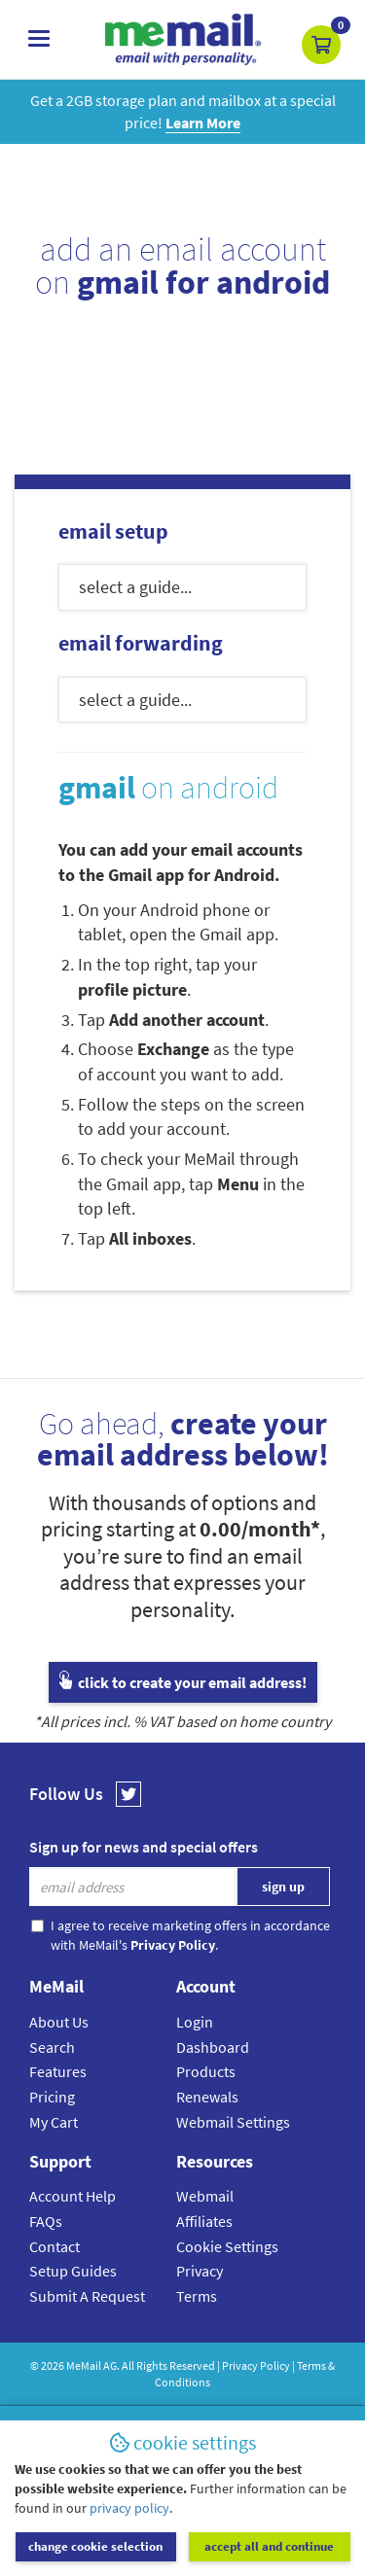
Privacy (199, 2270)
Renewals (207, 2096)
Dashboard (212, 2047)
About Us (59, 2021)
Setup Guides (73, 2270)
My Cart (53, 2122)
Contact (54, 2246)
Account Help (72, 2195)
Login (194, 2021)
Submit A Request (87, 2296)
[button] (321, 44)
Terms (196, 2296)
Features (58, 2071)
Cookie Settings (227, 2246)
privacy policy (129, 2508)
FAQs (45, 2221)
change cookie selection (95, 2546)
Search (52, 2047)
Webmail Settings (233, 2122)
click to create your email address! (183, 1682)
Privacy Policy (256, 2365)
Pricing (52, 2096)
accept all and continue (269, 2546)
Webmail (205, 2195)
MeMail (83, 2365)
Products (206, 2071)
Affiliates (204, 2221)
